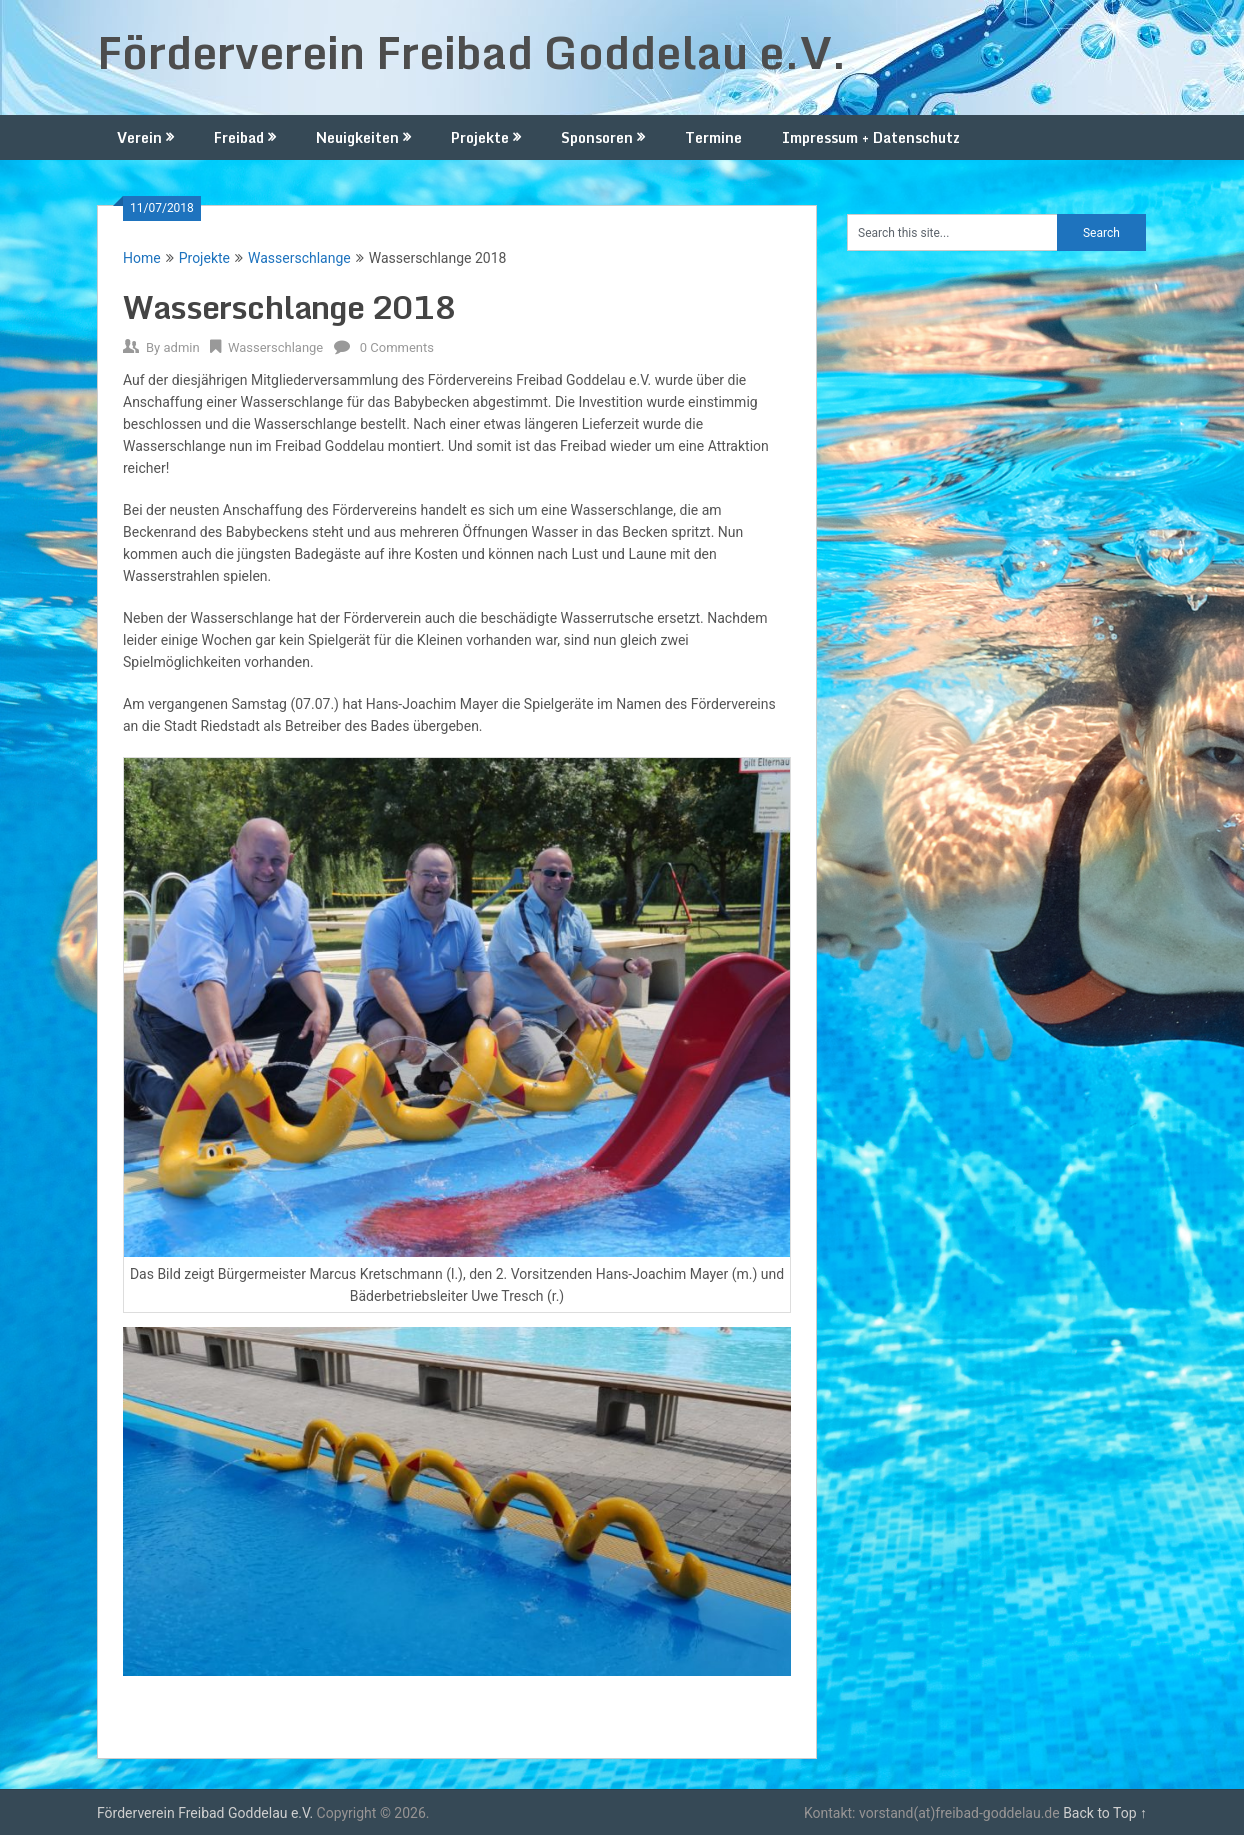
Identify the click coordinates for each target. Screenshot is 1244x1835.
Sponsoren (597, 137)
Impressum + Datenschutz (871, 137)
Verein (139, 137)
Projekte (480, 137)
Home (142, 258)
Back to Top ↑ (1105, 1813)
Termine (713, 137)
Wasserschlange (299, 258)
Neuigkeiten (357, 137)
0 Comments (397, 347)
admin (181, 347)
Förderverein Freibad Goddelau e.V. (472, 52)
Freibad (239, 137)
